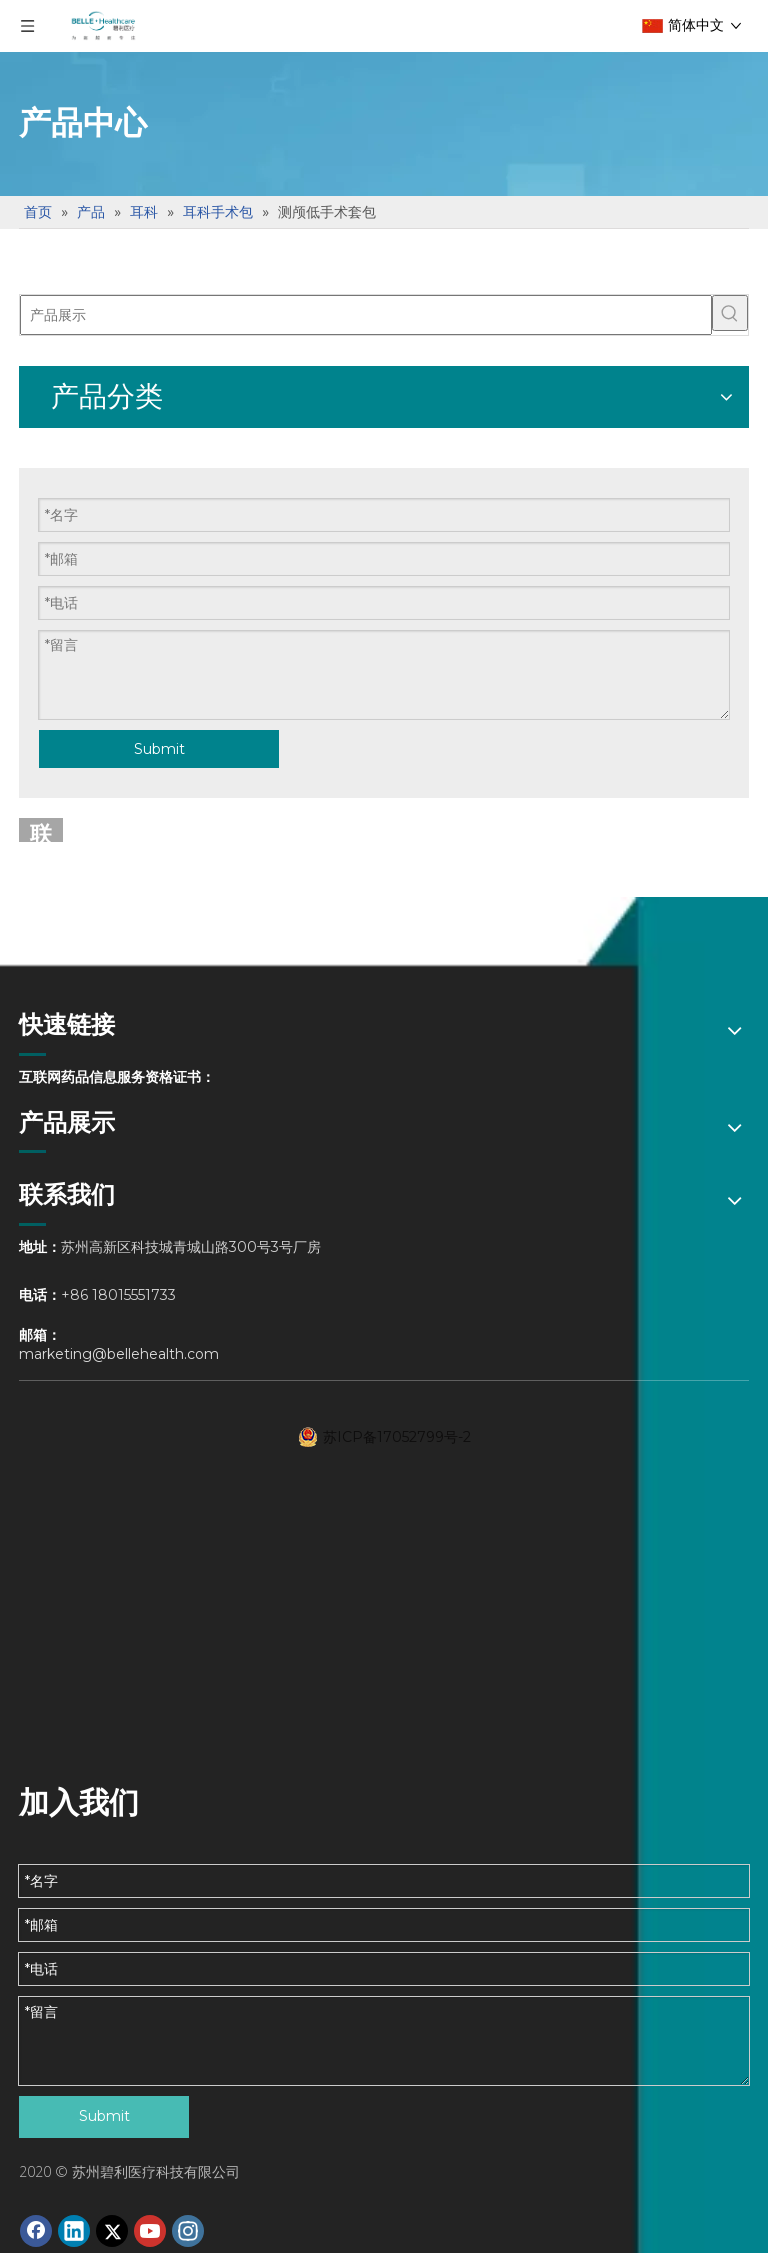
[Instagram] (188, 2231)
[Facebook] (36, 2231)
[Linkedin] (74, 2231)
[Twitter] (112, 2231)
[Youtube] (150, 2231)
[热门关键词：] (730, 313)
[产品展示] (366, 315)
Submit (159, 749)
